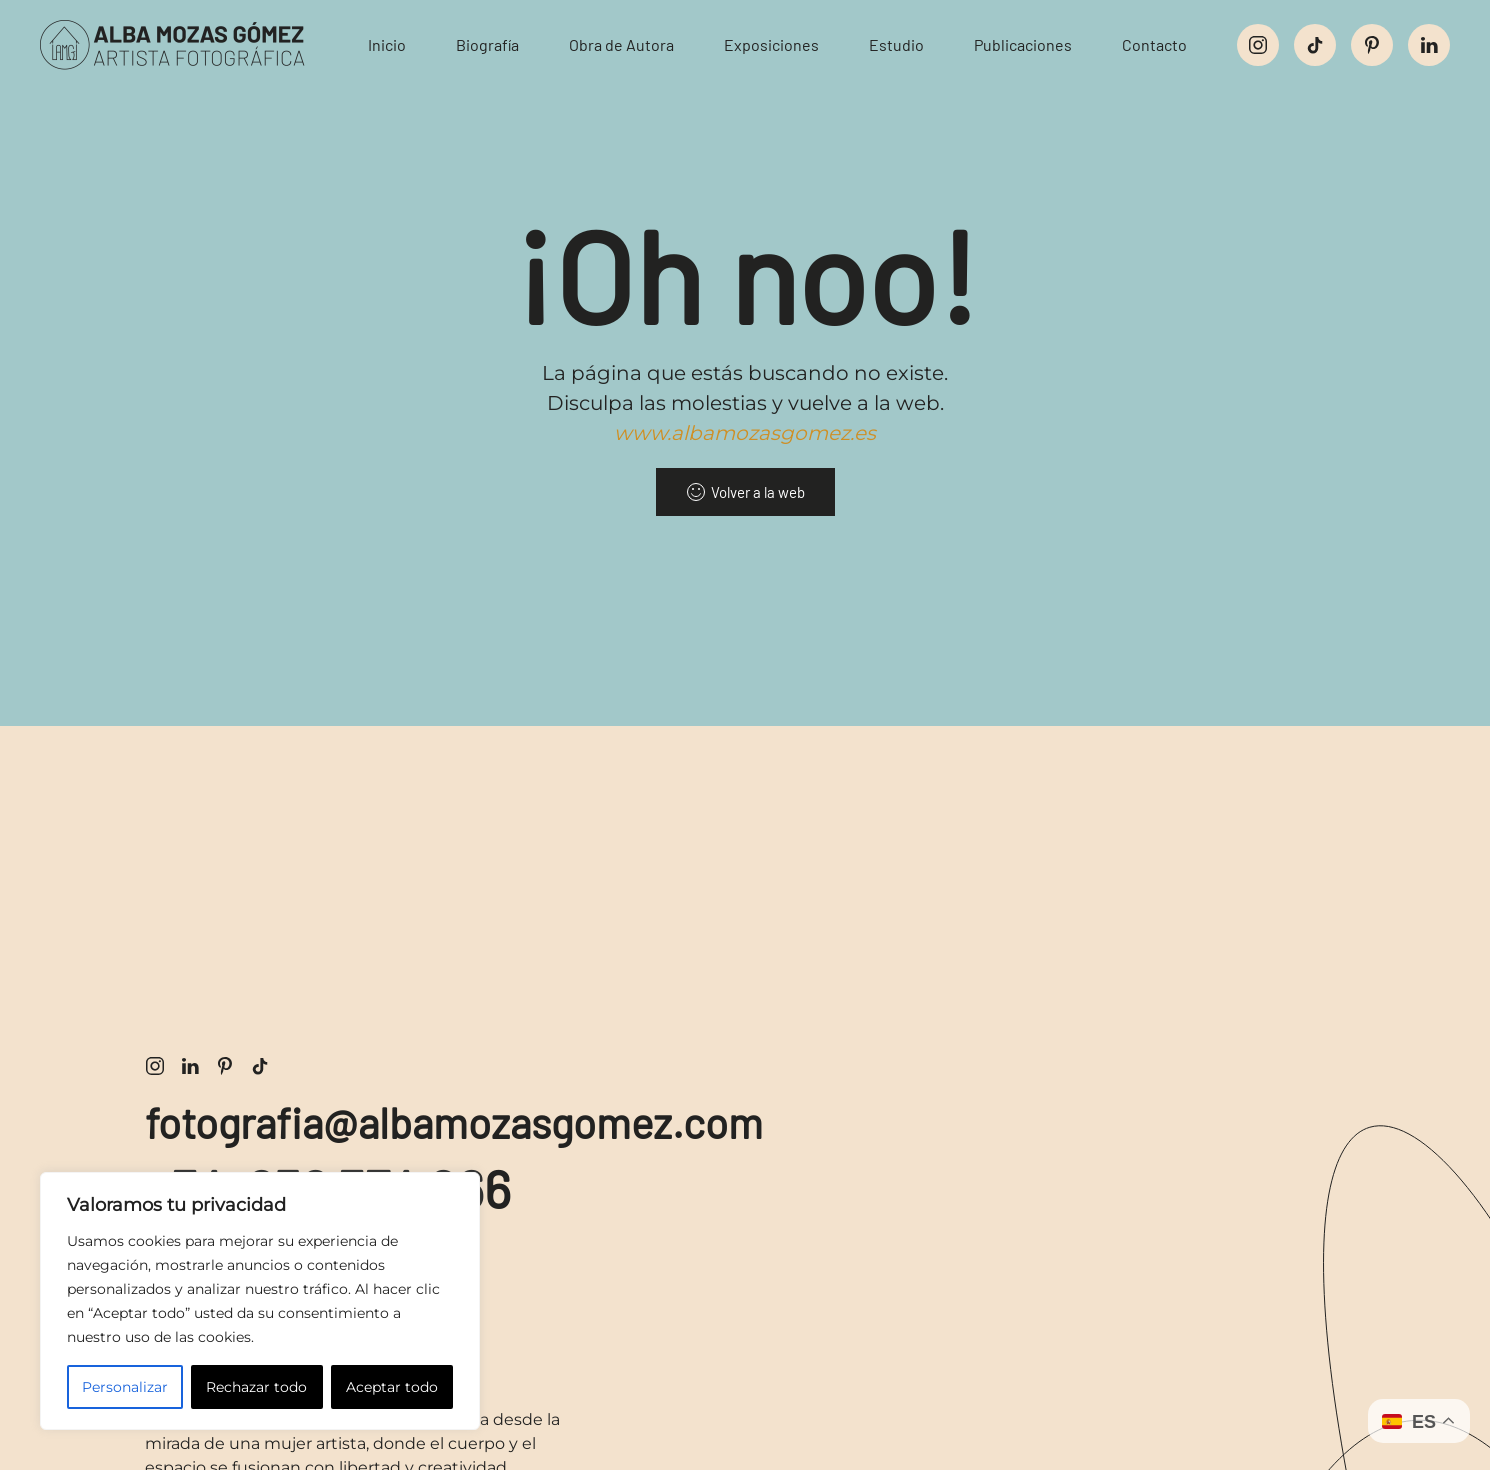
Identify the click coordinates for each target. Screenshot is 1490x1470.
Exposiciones (771, 44)
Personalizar (125, 1387)
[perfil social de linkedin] (1429, 45)
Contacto (1154, 44)
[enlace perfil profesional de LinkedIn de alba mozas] (190, 1064)
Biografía (487, 44)
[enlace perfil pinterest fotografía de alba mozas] (225, 1064)
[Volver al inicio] (189, 45)
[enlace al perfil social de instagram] (1258, 45)
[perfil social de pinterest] (1372, 45)
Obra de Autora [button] (621, 44)
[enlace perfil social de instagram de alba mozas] (155, 1064)
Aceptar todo (392, 1387)
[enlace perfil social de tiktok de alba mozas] (260, 1064)
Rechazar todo (256, 1387)
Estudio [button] (896, 44)
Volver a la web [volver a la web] (745, 492)
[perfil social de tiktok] (1315, 45)
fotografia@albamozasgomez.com (454, 1122)
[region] (260, 1301)
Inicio (387, 44)
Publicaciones (1023, 44)
